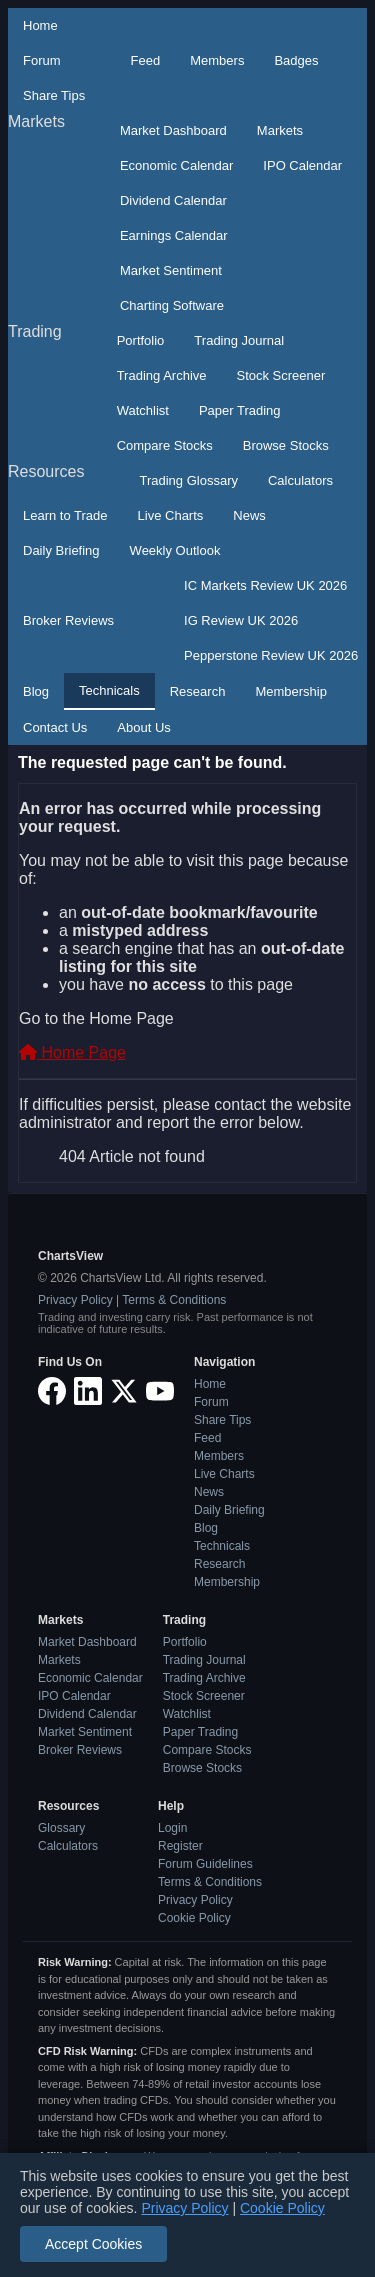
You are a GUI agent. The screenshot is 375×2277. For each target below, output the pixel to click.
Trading (35, 331)
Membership (291, 691)
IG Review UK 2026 (241, 620)
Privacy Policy (75, 1300)
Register (180, 1846)
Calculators (300, 480)
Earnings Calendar (174, 235)
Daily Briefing (61, 550)
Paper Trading (240, 410)
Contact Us (55, 727)
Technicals (109, 690)
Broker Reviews (68, 620)
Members (217, 60)
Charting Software (172, 305)
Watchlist (143, 410)
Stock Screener (281, 375)
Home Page (72, 1052)
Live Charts (171, 515)
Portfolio (141, 340)
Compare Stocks (165, 445)
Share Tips (54, 95)
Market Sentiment (171, 270)
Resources (46, 471)
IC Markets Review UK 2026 (265, 585)
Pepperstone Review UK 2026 (271, 655)
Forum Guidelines (205, 1864)
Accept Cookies (93, 2244)
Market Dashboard (173, 130)
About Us (143, 727)
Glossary (61, 1828)
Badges (296, 60)
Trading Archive (162, 375)
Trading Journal (239, 340)
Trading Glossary (188, 480)
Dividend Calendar (173, 200)
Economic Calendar (176, 165)
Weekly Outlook (175, 550)
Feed (146, 60)
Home (40, 25)
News (249, 515)
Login (172, 1828)
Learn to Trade (65, 515)
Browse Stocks (286, 445)
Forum (42, 60)
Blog (36, 691)
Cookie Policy (194, 1918)
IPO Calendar (302, 165)
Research (198, 691)
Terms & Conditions (174, 1300)
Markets (36, 121)
